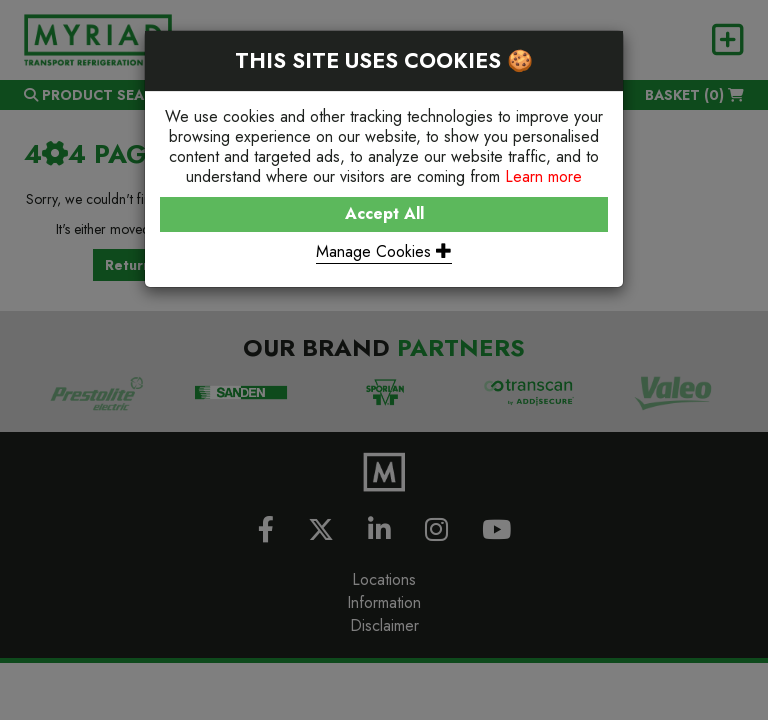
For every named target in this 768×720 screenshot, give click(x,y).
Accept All (384, 213)
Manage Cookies (384, 251)
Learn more (543, 176)
